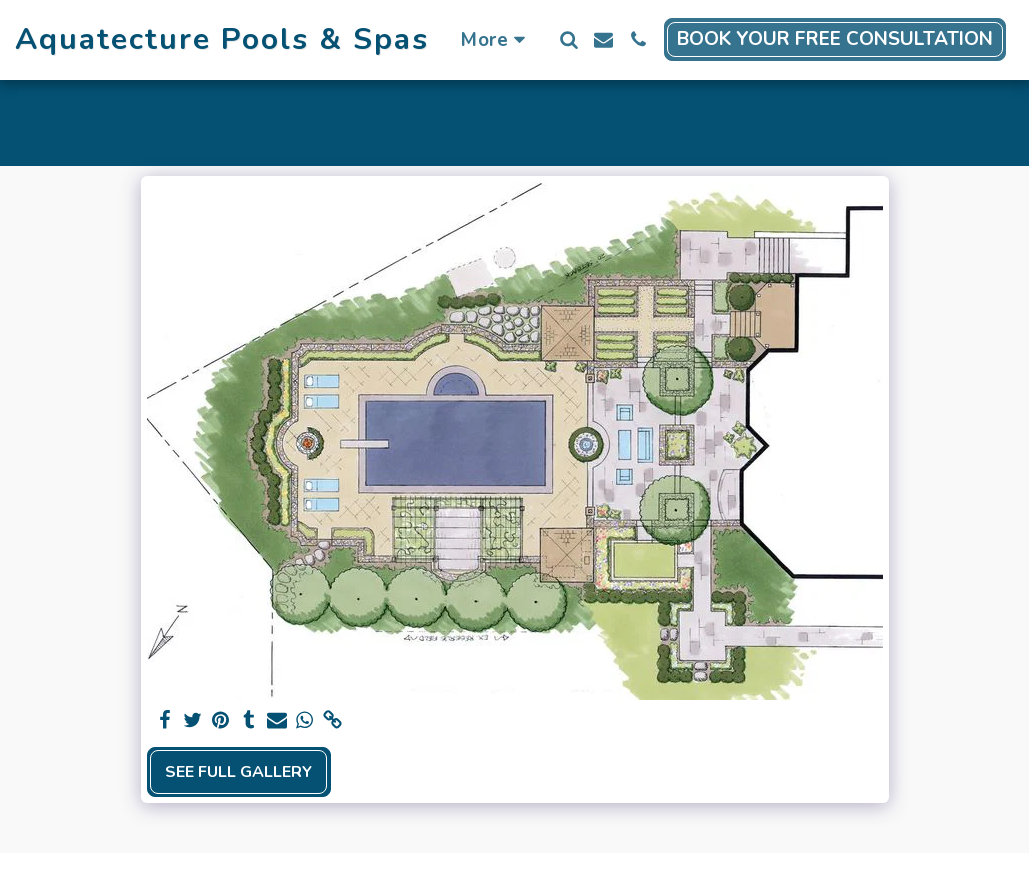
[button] (568, 39)
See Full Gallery (238, 772)
